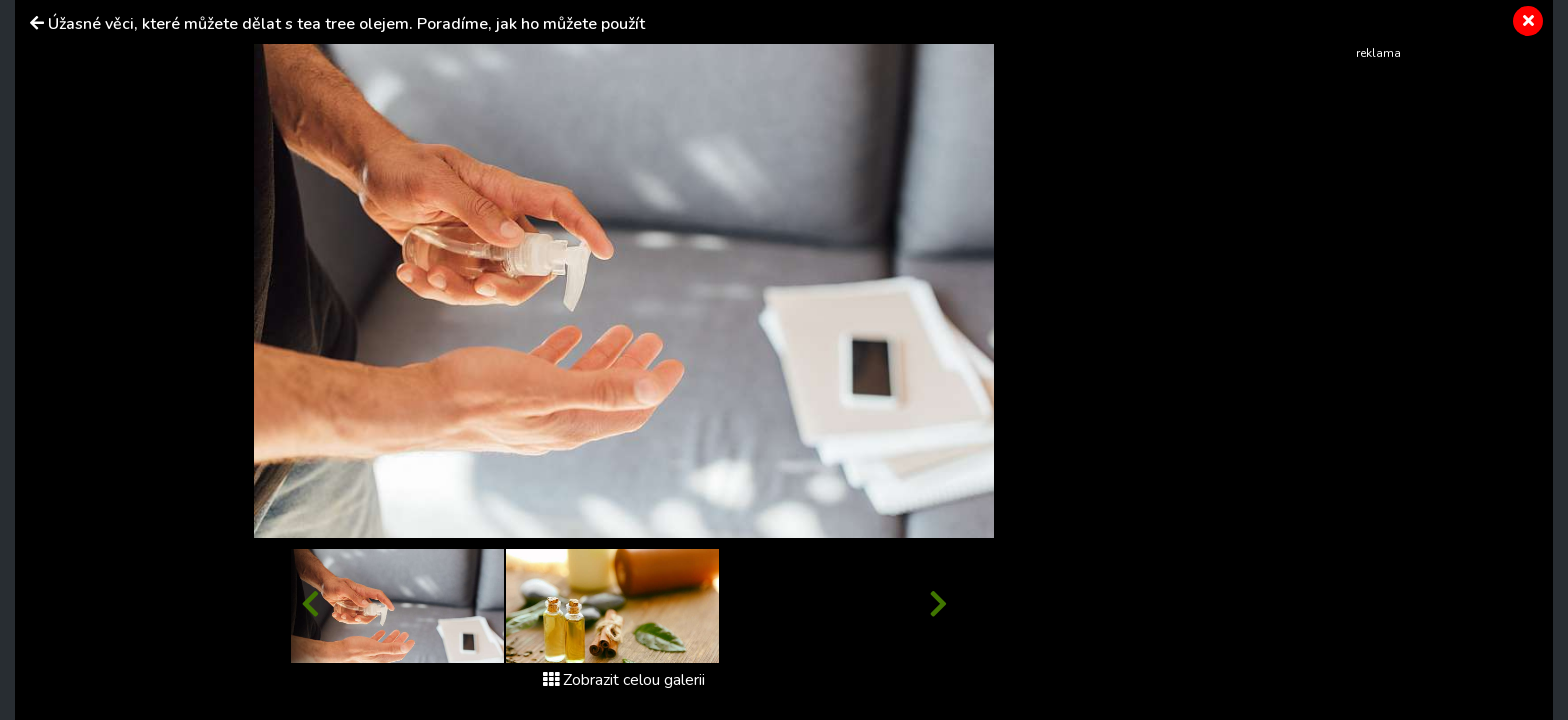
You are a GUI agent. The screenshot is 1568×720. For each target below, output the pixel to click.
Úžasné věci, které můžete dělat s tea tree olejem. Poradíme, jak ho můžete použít (346, 24)
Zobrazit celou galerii (624, 680)
